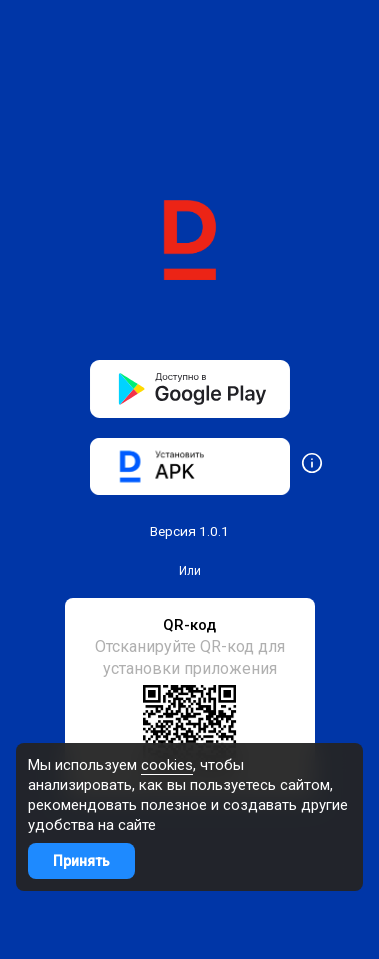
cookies (167, 765)
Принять (81, 861)
